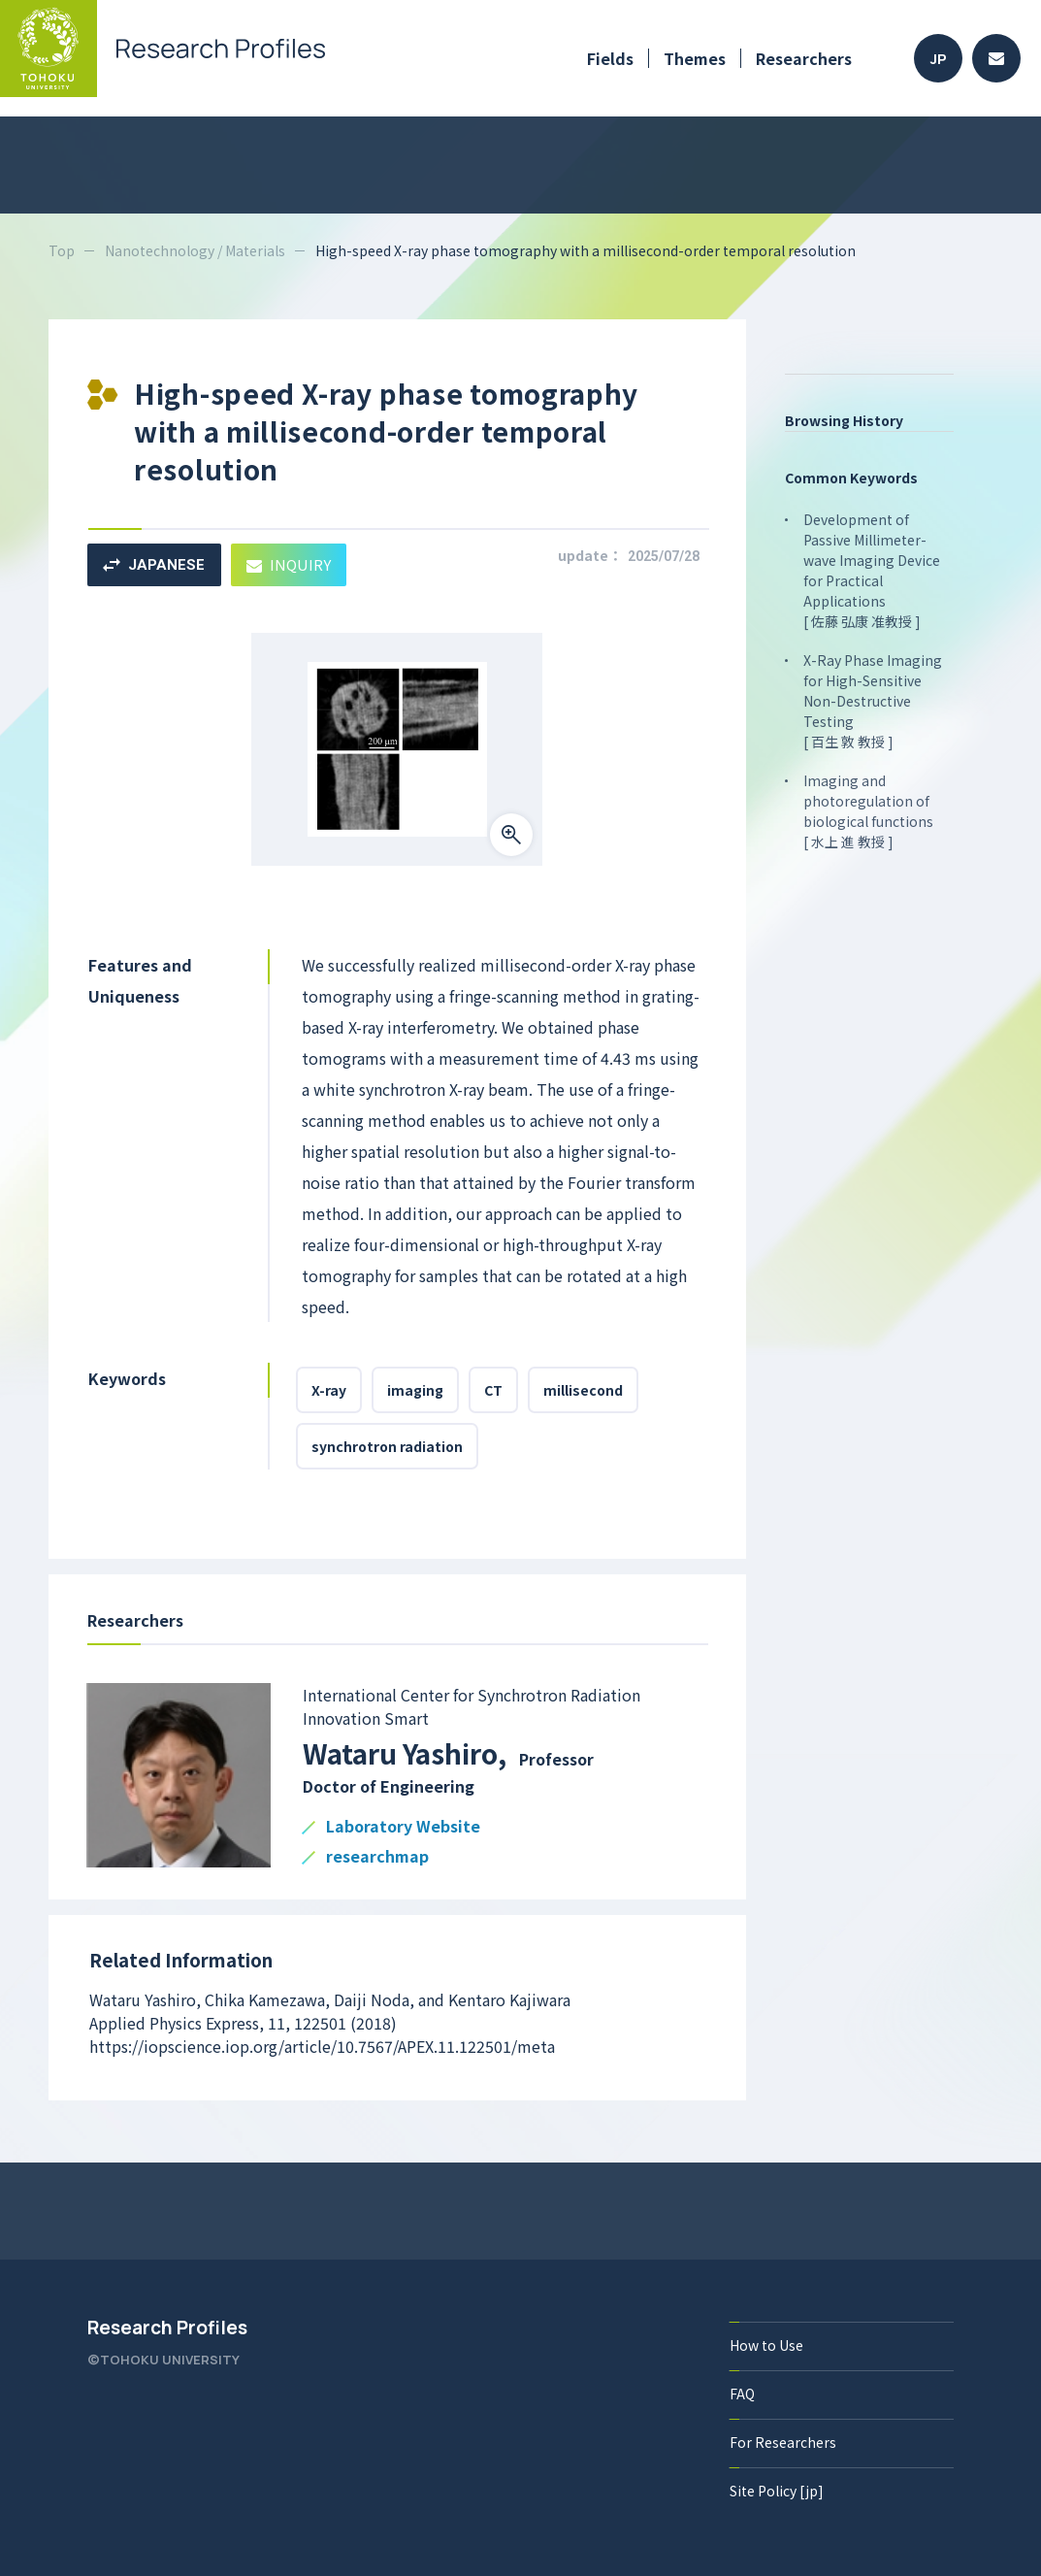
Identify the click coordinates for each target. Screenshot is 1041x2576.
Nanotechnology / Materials (195, 250)
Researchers (804, 58)
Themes (695, 58)
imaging (415, 1390)
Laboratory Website (403, 1827)
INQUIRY (288, 564)
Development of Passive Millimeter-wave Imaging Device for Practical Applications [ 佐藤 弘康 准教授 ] (871, 570)
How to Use (766, 2345)
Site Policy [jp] (777, 2490)
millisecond (583, 1390)
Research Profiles (167, 2327)
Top (62, 250)
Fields (610, 58)
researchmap (377, 1857)
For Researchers (783, 2442)
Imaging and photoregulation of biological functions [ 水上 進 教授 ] (868, 811)
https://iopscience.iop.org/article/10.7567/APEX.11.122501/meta (322, 2046)
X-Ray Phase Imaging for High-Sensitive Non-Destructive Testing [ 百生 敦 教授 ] (872, 700)
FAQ (742, 2393)
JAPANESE (154, 565)
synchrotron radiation (387, 1446)
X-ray (328, 1390)
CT (493, 1390)
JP (938, 59)
